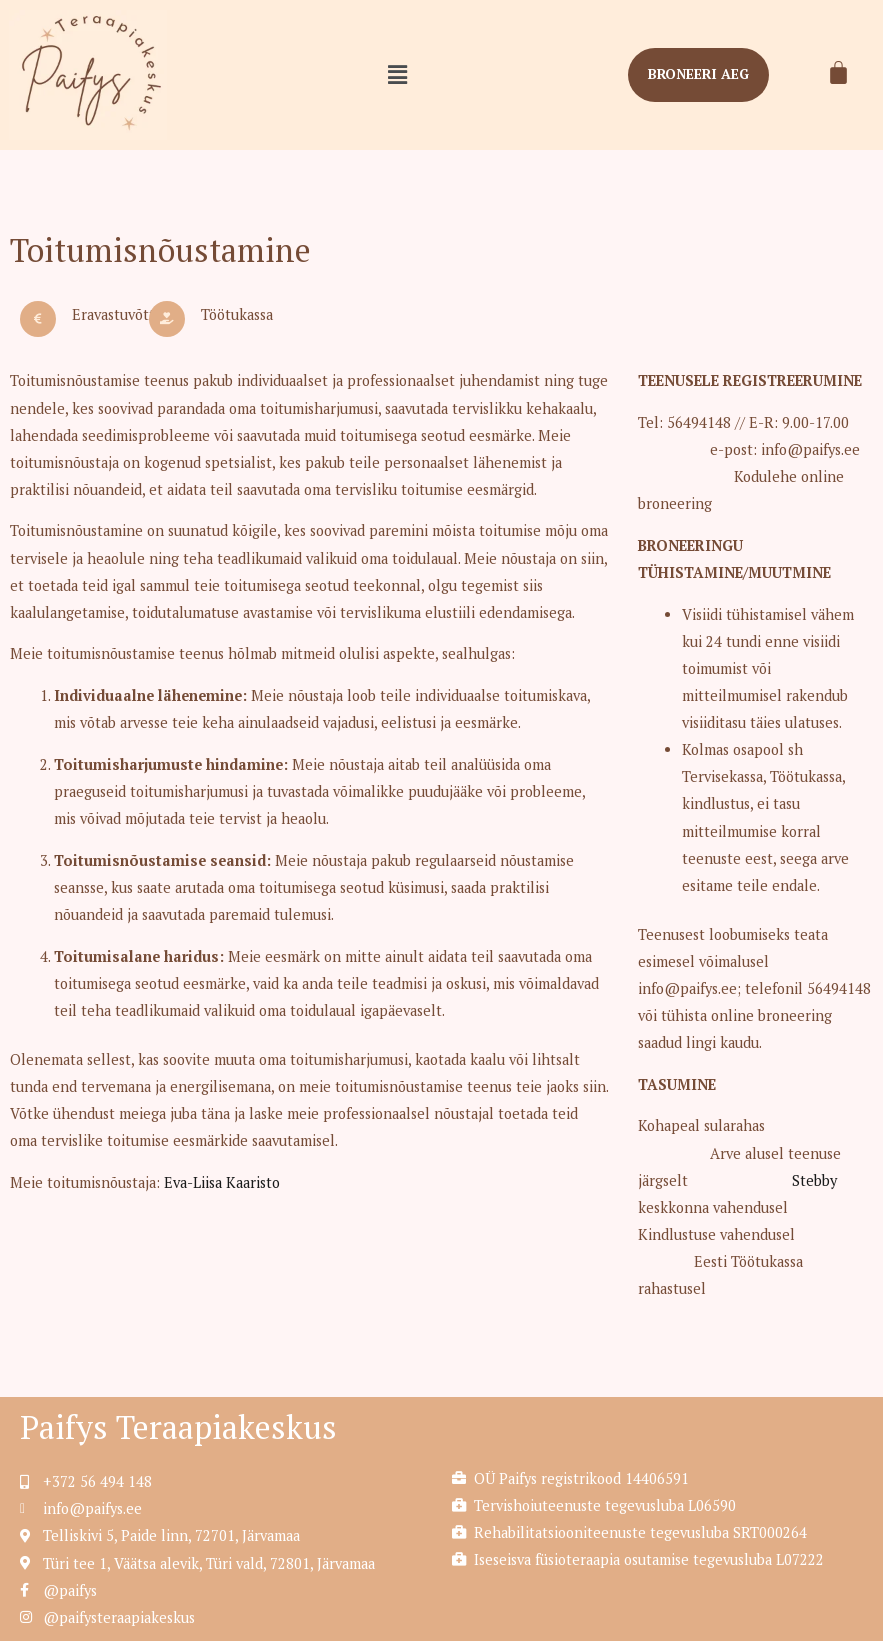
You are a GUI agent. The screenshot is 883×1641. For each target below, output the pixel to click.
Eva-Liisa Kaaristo (222, 1182)
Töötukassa (237, 314)
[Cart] (838, 72)
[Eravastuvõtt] (38, 319)
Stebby (812, 1180)
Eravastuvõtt (113, 314)
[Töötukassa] (167, 319)
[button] (397, 74)
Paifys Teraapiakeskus (178, 1427)
